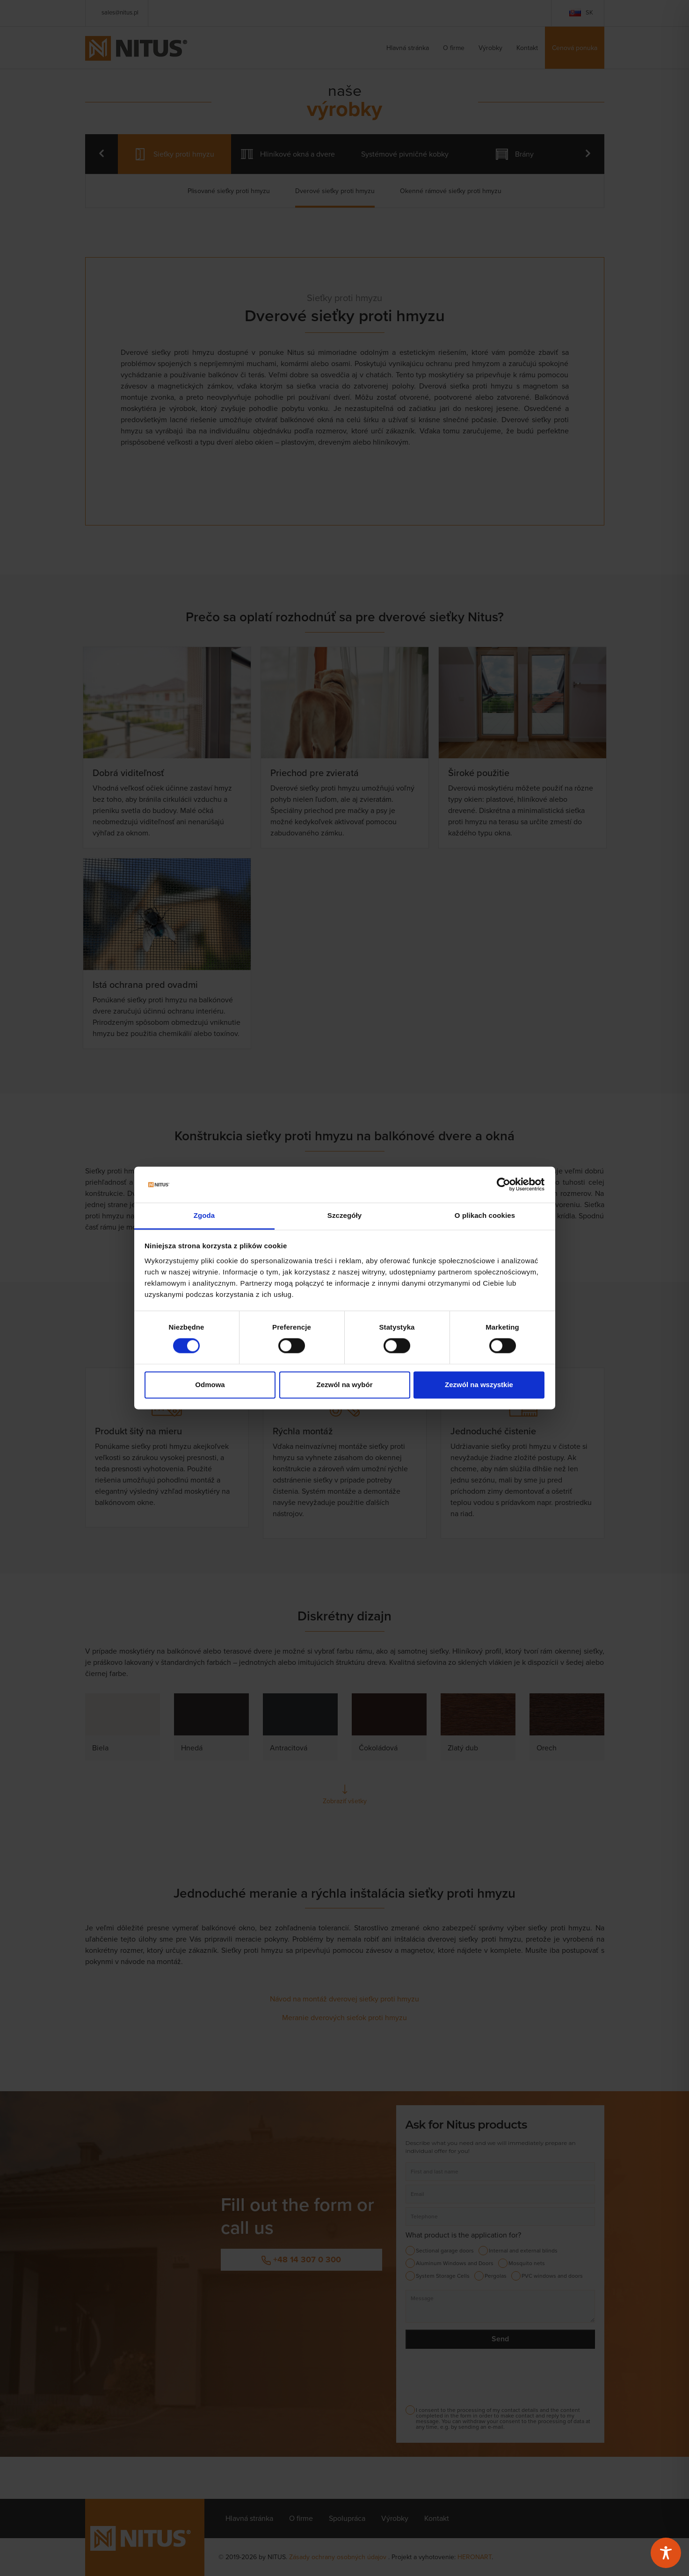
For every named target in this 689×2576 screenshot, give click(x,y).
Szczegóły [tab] (344, 1215)
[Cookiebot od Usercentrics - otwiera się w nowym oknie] (503, 1185)
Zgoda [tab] (204, 1215)
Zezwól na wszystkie (479, 1385)
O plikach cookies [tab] (485, 1215)
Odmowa (210, 1385)
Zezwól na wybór (344, 1385)
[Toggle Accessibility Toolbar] (666, 2553)
